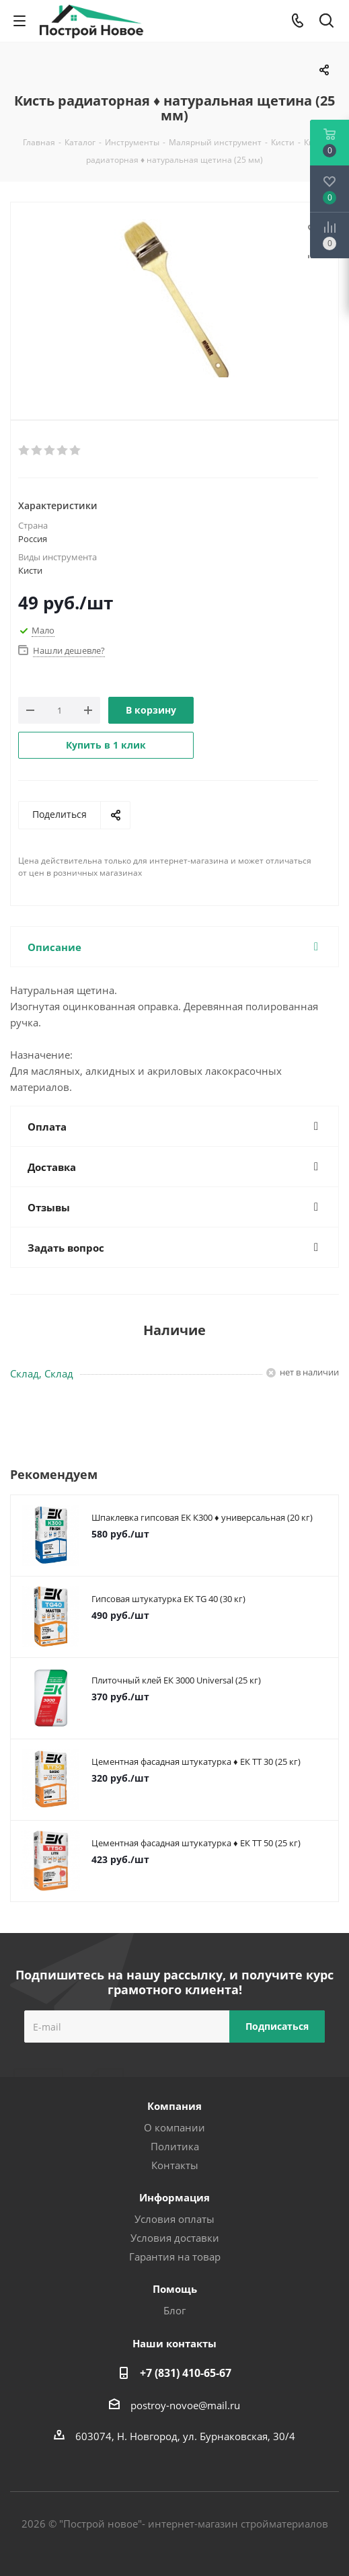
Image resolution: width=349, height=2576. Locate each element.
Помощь (175, 2289)
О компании (174, 2127)
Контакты (174, 2165)
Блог (174, 2310)
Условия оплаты (174, 2219)
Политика (175, 2146)
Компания (174, 2106)
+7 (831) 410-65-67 (185, 2372)
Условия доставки (174, 2237)
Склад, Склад (41, 1373)
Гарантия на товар (175, 2256)
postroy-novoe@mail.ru (185, 2405)
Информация (174, 2197)
